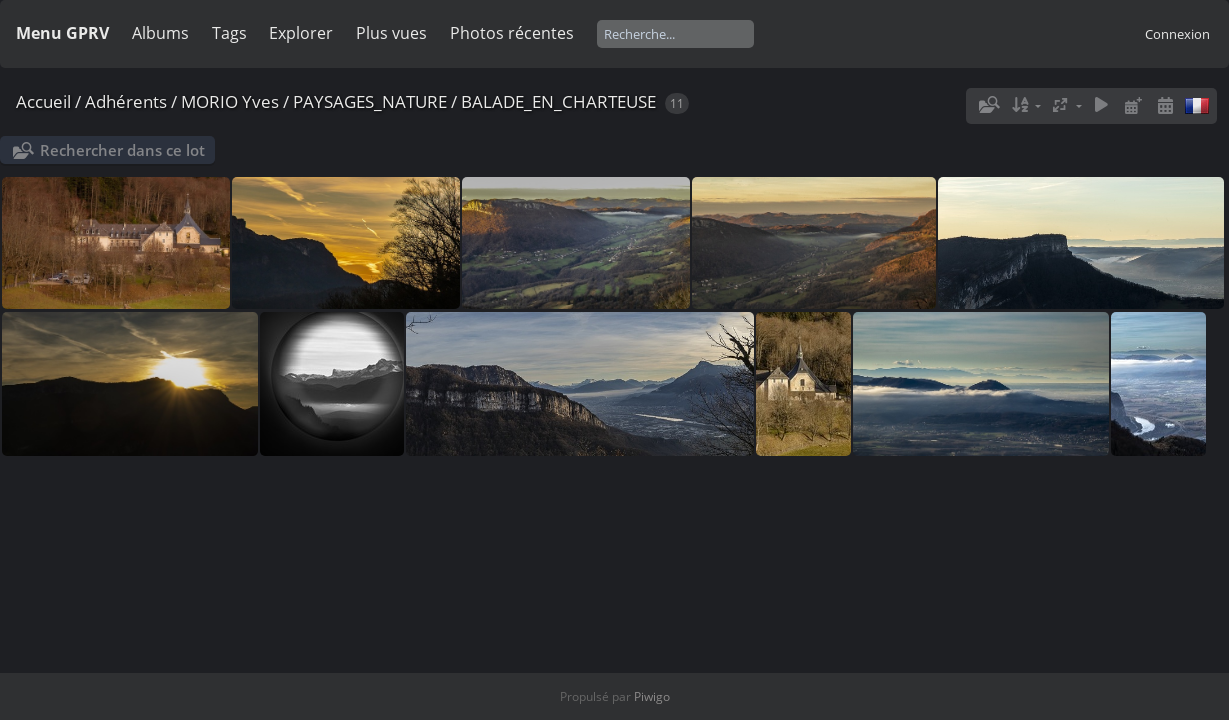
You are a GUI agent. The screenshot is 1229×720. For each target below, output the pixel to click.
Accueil (43, 101)
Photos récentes (512, 33)
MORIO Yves (230, 101)
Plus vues (391, 33)
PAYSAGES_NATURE (370, 101)
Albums (160, 33)
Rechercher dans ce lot (122, 150)
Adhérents (126, 101)
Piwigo (652, 696)
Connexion (1177, 34)
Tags (229, 33)
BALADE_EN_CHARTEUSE (558, 101)
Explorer (301, 33)
